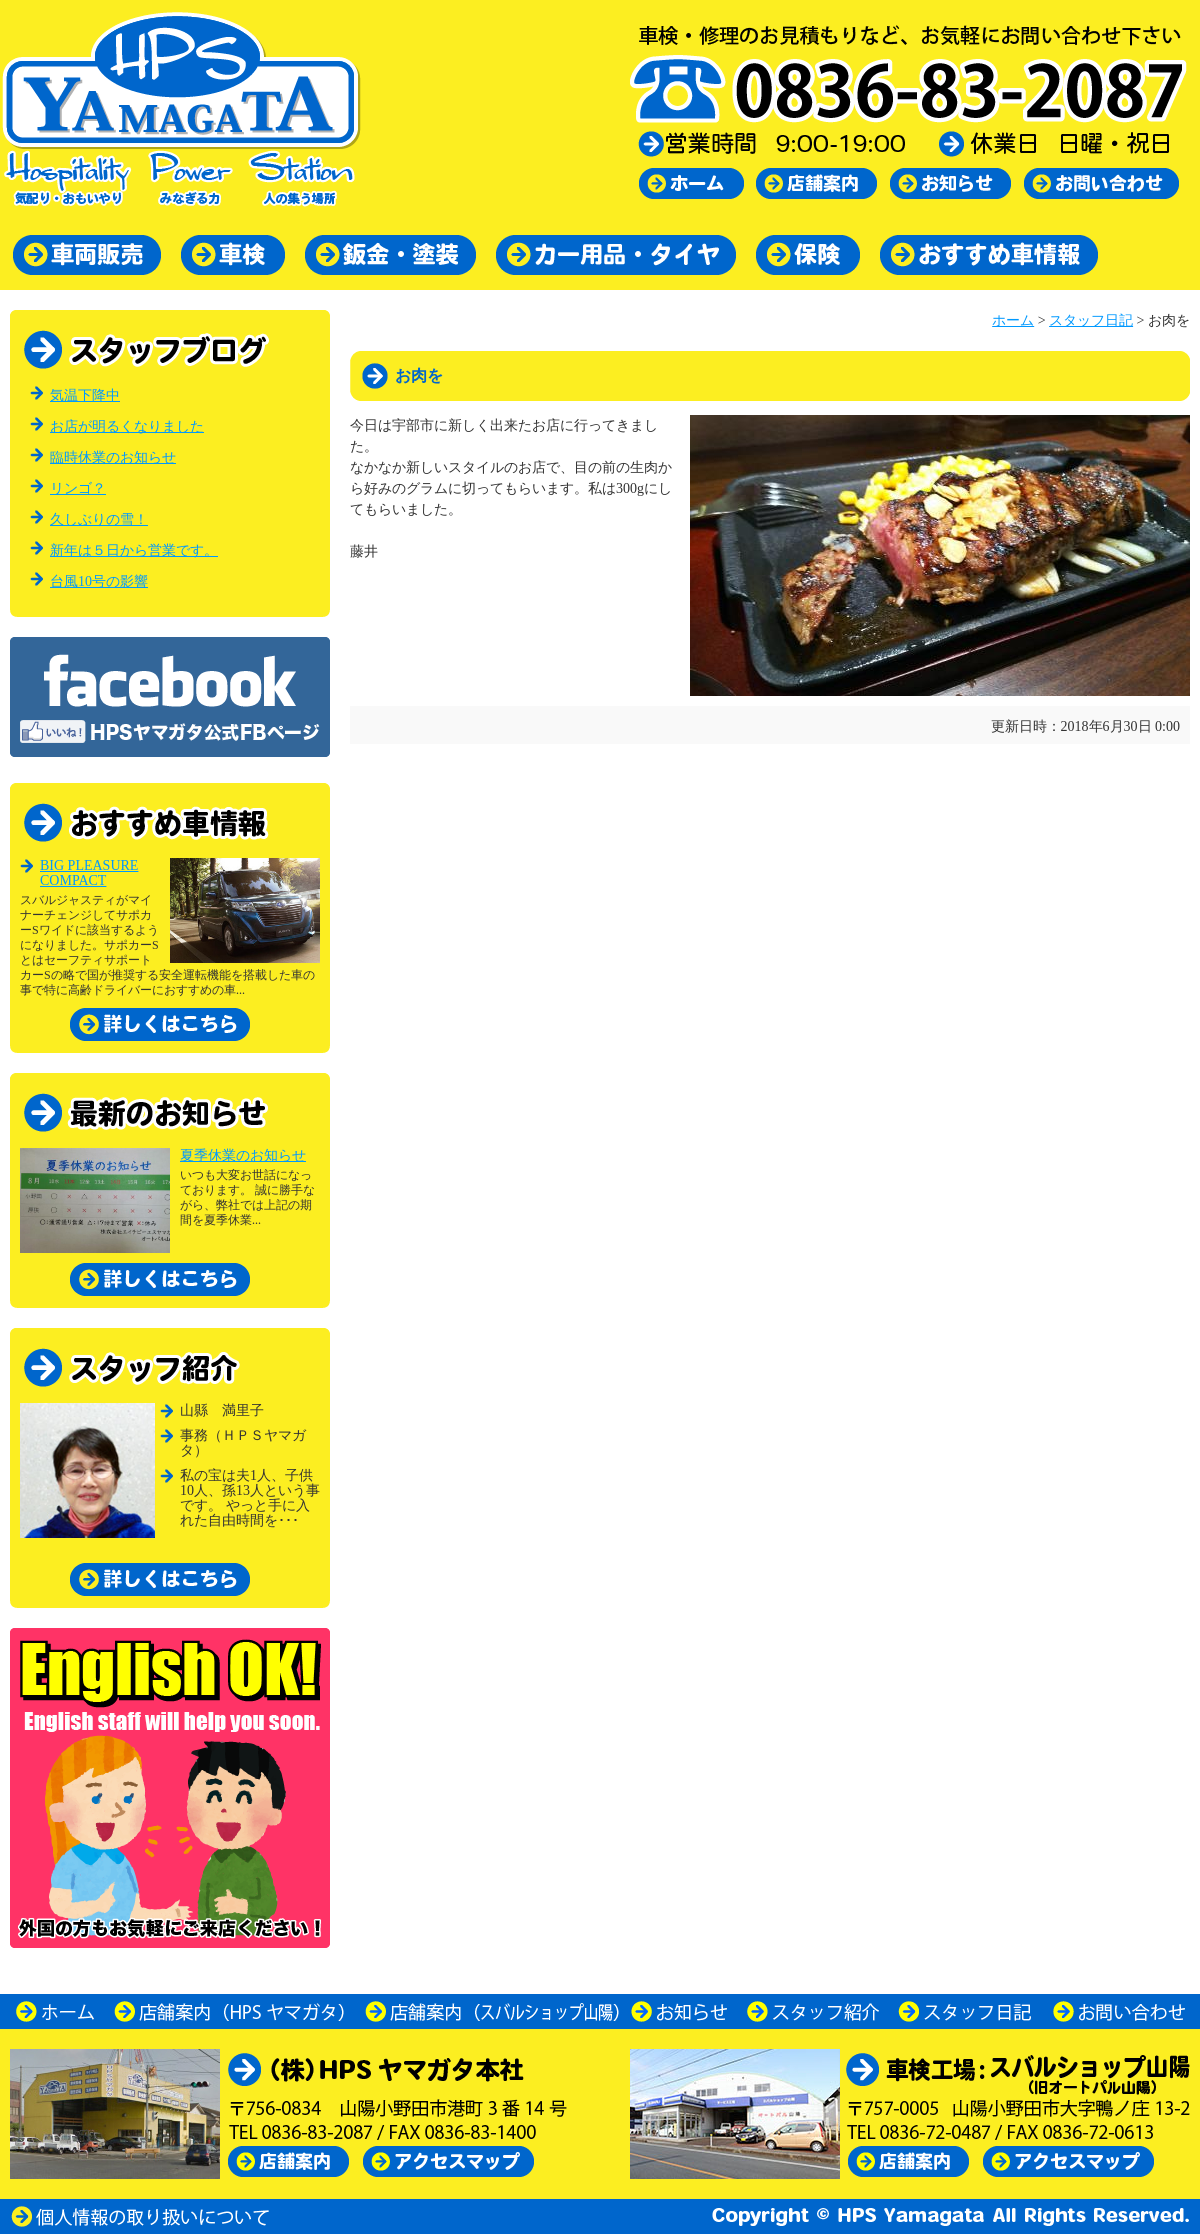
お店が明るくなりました (127, 426)
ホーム (1013, 320)
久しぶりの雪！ (99, 519)
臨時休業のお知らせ (113, 457)
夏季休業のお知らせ (243, 1155)
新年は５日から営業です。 (134, 550)
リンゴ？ (78, 488)
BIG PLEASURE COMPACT (89, 873)
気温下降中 (85, 395)
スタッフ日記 (1091, 320)
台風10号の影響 (99, 581)
